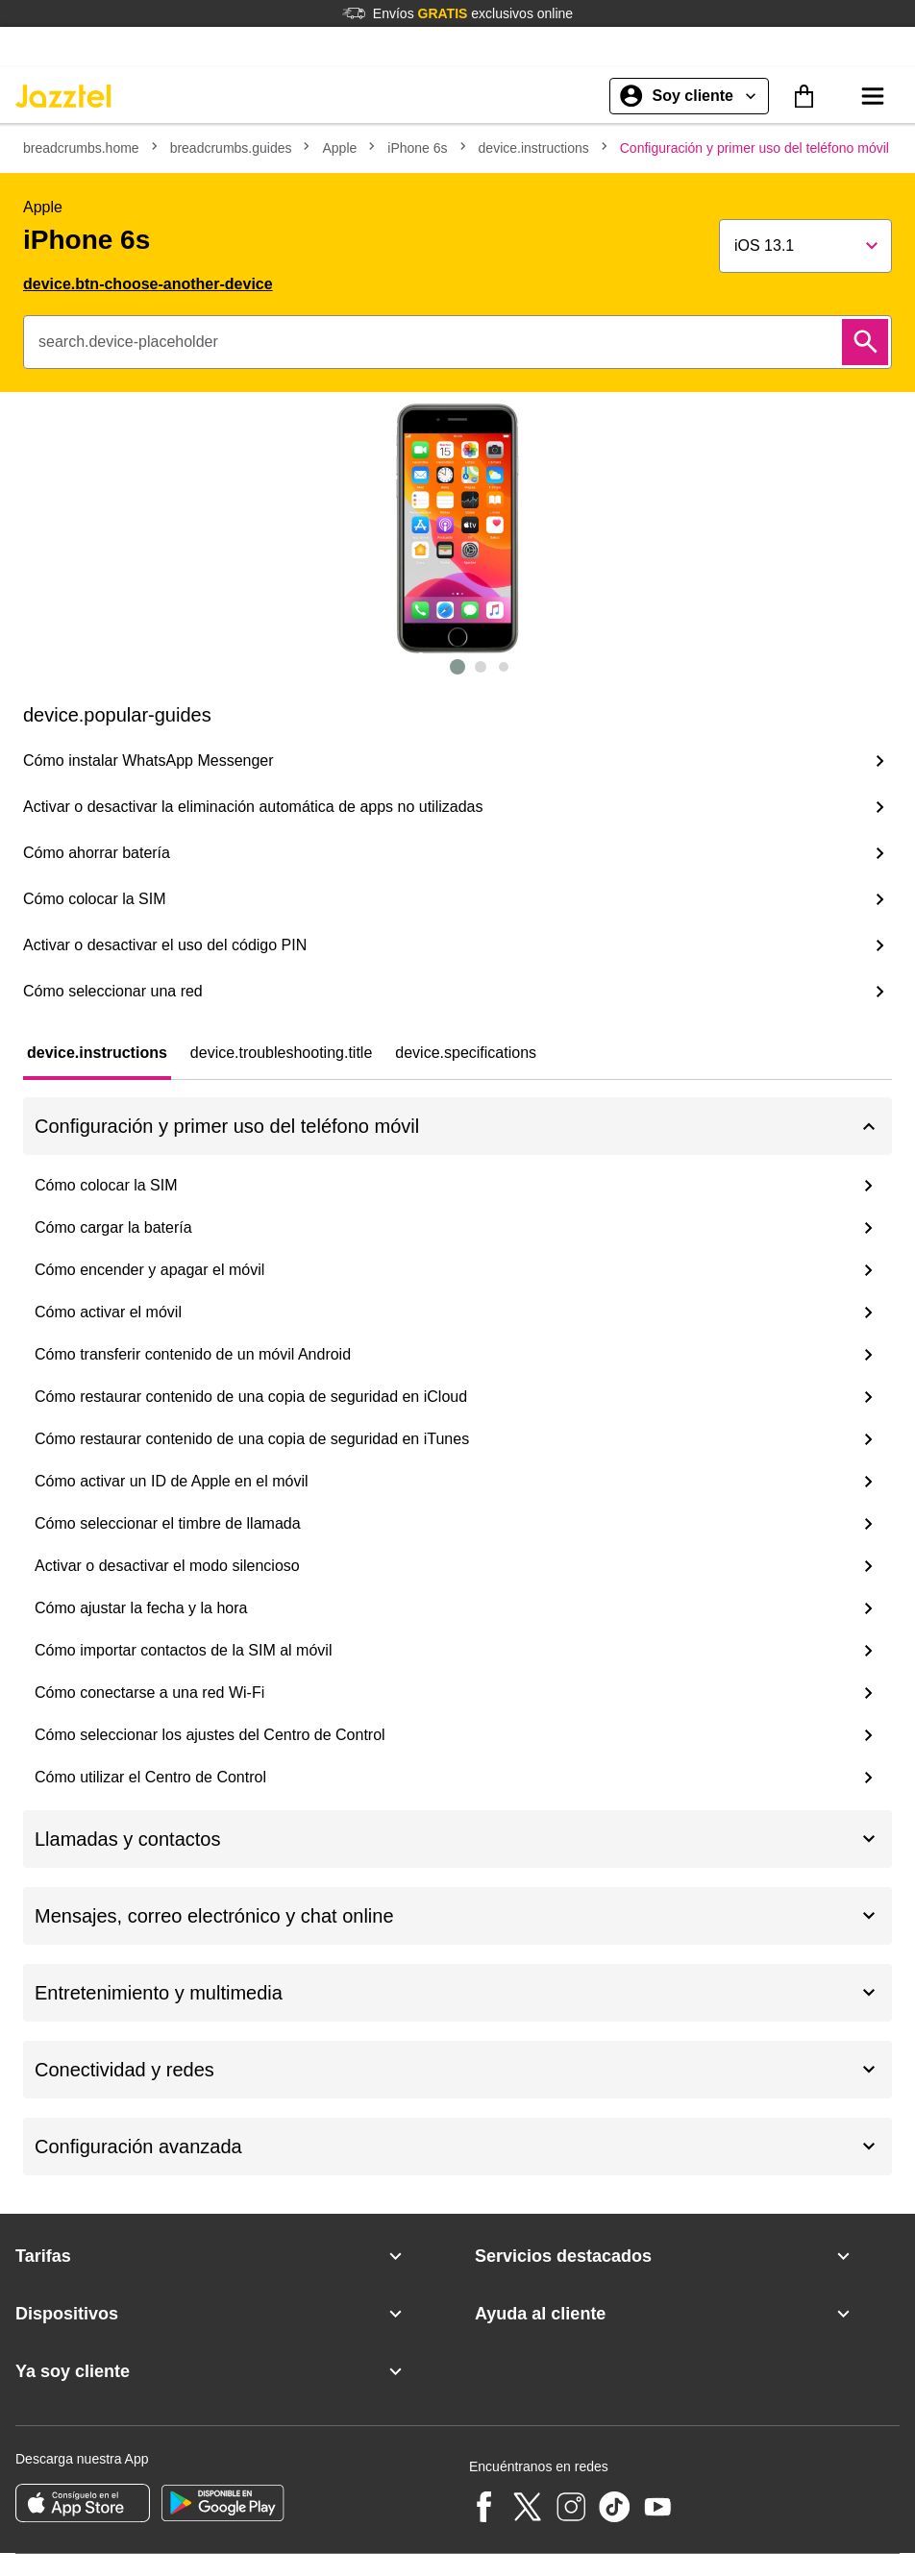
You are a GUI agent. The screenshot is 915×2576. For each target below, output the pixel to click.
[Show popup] (805, 246)
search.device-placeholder (128, 341)
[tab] (97, 1053)
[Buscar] (865, 342)
